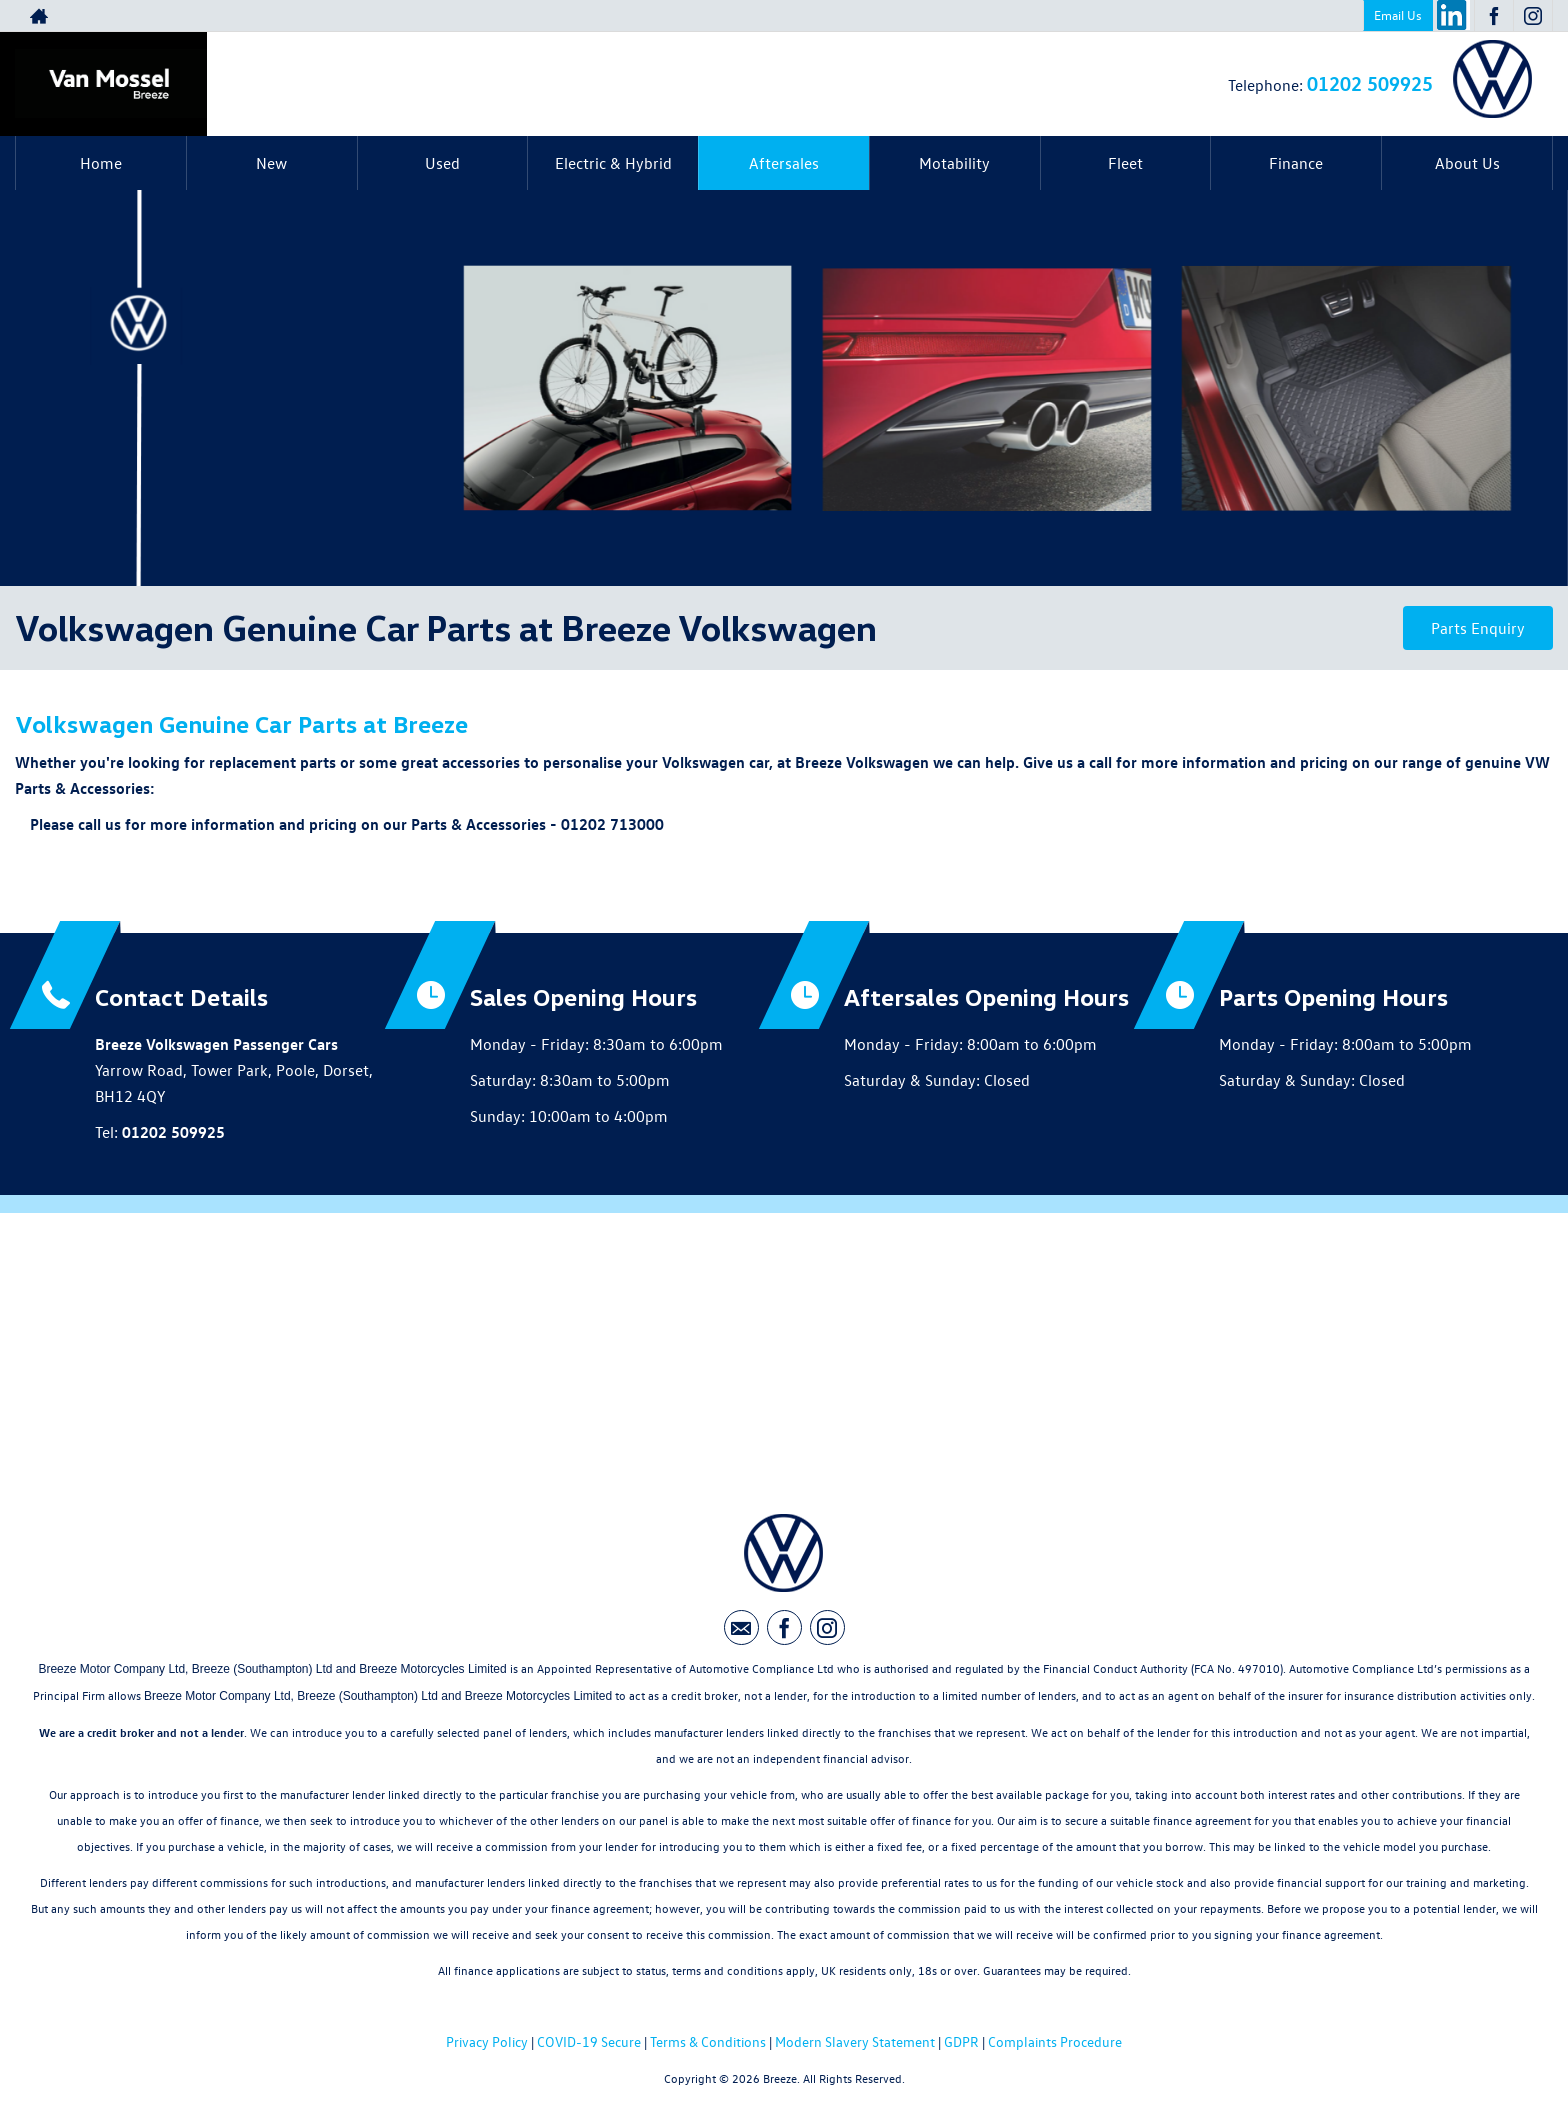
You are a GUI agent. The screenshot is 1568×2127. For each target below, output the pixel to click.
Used (442, 163)
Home (101, 163)
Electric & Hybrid (613, 163)
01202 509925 (1370, 82)
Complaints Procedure (1055, 2041)
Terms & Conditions (708, 2041)
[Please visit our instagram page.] (1532, 16)
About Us (1467, 163)
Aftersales (784, 163)
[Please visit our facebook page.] (1493, 16)
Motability (954, 163)
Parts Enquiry (1478, 628)
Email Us (1398, 14)
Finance (1296, 163)
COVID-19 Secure (589, 2041)
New (271, 163)
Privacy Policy (487, 2041)
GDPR (961, 2041)
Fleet (1125, 163)
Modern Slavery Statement (855, 2041)
